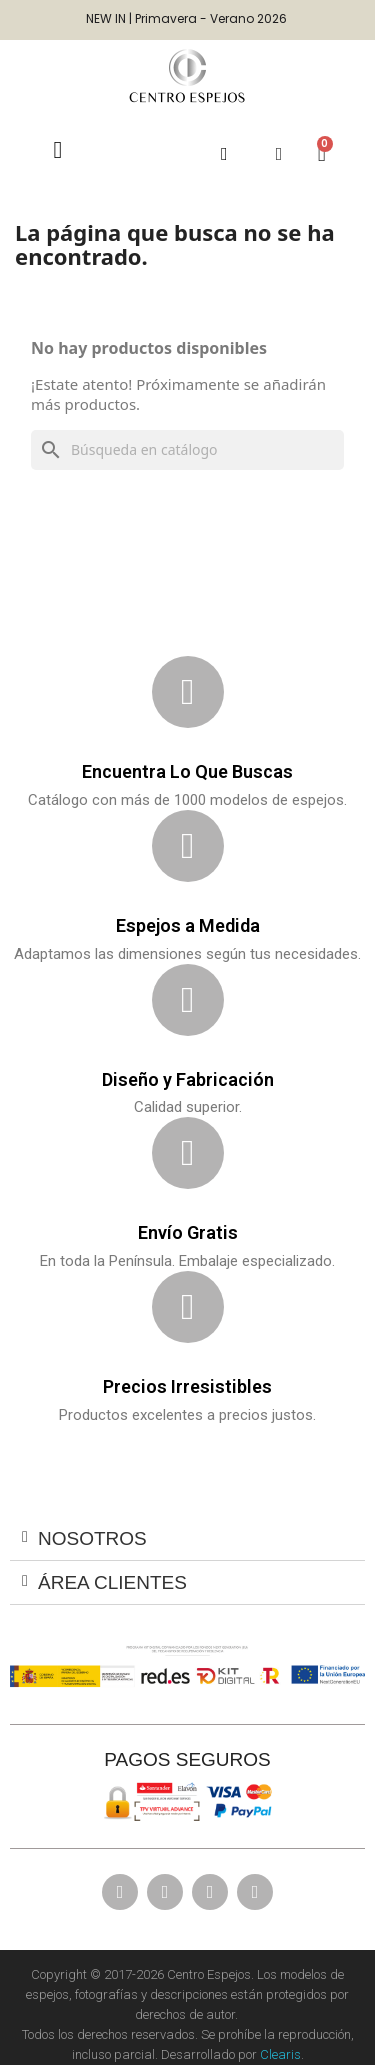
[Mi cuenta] (279, 154)
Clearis (280, 2054)
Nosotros (92, 1538)
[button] (224, 154)
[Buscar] (187, 450)
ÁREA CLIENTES (112, 1582)
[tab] (187, 1539)
